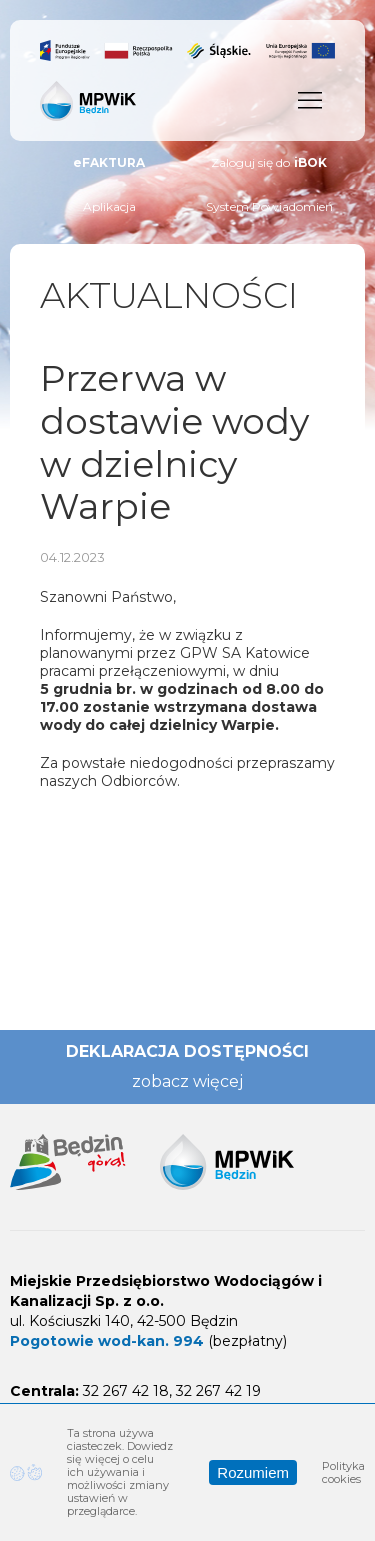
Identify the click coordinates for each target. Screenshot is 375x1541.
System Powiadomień (269, 206)
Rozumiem (253, 1472)
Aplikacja (109, 206)
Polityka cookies (343, 1472)
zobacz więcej (187, 1081)
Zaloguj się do (269, 163)
